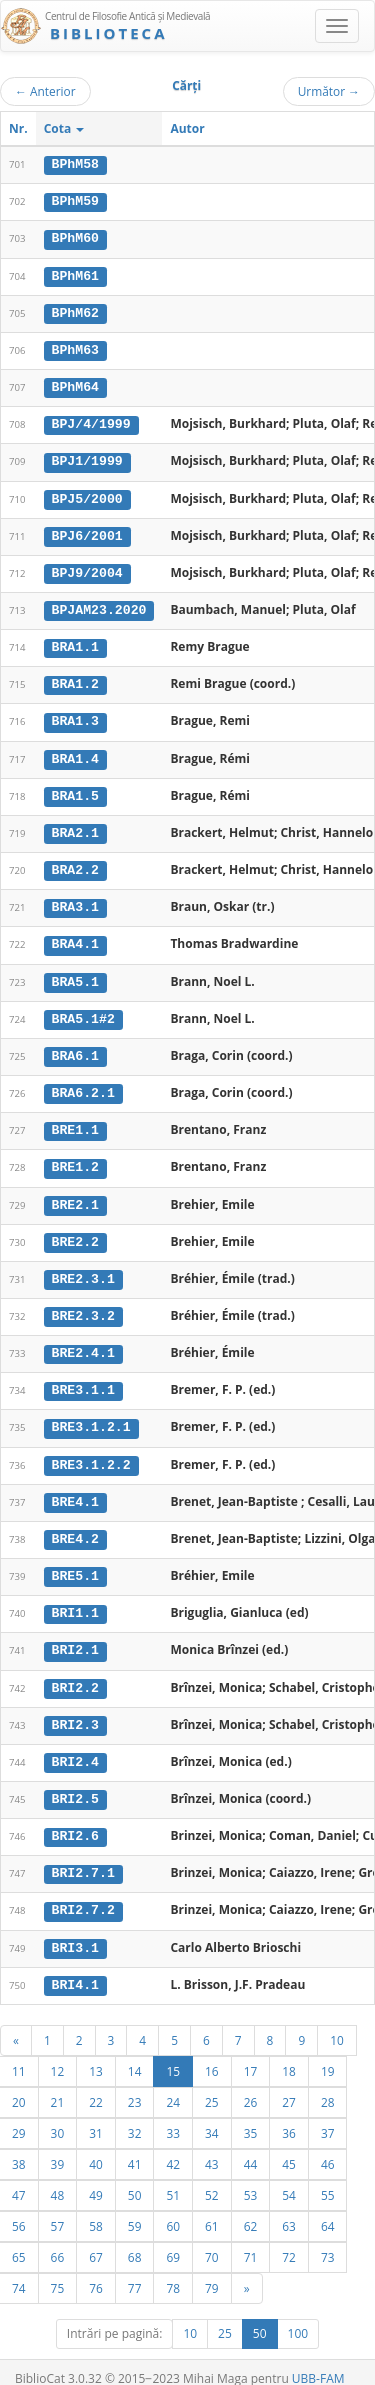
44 (251, 2145)
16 (212, 2052)
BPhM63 (75, 348)
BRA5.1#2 (83, 1010)
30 (58, 2114)
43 (212, 2145)
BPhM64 (75, 385)
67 (96, 2238)
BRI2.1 (75, 1635)
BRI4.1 (75, 1966)
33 (173, 2114)
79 (212, 2269)
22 (96, 2083)
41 (135, 2145)
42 (173, 2145)
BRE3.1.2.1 (91, 1415)
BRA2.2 (75, 863)
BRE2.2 (75, 1231)
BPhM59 (75, 201)
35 (251, 2114)
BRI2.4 (75, 1746)
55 (328, 2176)
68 (135, 2238)
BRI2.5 (75, 1783)
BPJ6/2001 (87, 532)
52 (212, 2176)
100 (298, 2314)
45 (289, 2145)
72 (289, 2238)
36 (289, 2114)
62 (251, 2207)
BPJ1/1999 (87, 458)
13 (96, 2052)
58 (96, 2207)
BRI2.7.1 (83, 1856)
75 (58, 2269)
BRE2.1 (75, 1194)
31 (96, 2114)
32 (135, 2114)
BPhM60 (75, 238)
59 (135, 2207)
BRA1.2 (75, 679)
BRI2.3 (75, 1709)
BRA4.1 (75, 937)
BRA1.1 (75, 642)
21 (58, 2083)
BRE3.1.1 (83, 1378)
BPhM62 (75, 311)
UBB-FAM (318, 2359)
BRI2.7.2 (83, 1893)
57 (58, 2207)
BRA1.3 (75, 716)
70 (212, 2238)
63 (289, 2207)
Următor (329, 91)
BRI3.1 (75, 1930)
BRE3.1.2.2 (91, 1451)
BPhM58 (75, 164)
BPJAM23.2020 (99, 606)
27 (289, 2083)
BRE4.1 (75, 1488)
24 (173, 2083)
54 (289, 2176)
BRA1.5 (75, 789)
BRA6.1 (75, 1047)
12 (58, 2052)
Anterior (45, 91)
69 (173, 2238)
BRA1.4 (75, 753)
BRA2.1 (75, 826)
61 (212, 2207)
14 (135, 2052)
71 (251, 2238)
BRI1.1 (75, 1599)
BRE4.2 (75, 1525)
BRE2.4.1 (83, 1341)
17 (251, 2052)
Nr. (18, 128)
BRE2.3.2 (83, 1304)
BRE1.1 (75, 1120)
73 (328, 2238)
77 (135, 2269)
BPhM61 (75, 274)
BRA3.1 (75, 900)
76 (96, 2269)
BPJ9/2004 (87, 569)
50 (135, 2176)
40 (96, 2145)
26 (251, 2083)
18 (289, 2052)
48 (58, 2176)
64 (328, 2207)
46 (328, 2145)
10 (337, 2021)
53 (251, 2176)
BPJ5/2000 (87, 495)
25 (212, 2083)
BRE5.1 (75, 1562)
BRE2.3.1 (83, 1268)
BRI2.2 (75, 1672)
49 (96, 2176)
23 (135, 2083)
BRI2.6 (75, 1819)
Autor (187, 128)
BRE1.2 (75, 1157)
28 (328, 2083)
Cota (64, 128)
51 (173, 2176)
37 (328, 2114)
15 (173, 2052)
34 (212, 2114)
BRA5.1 (75, 973)
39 (58, 2145)
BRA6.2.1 (83, 1084)
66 (58, 2238)
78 (173, 2269)
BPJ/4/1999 (91, 422)
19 (328, 2052)
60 (173, 2207)
